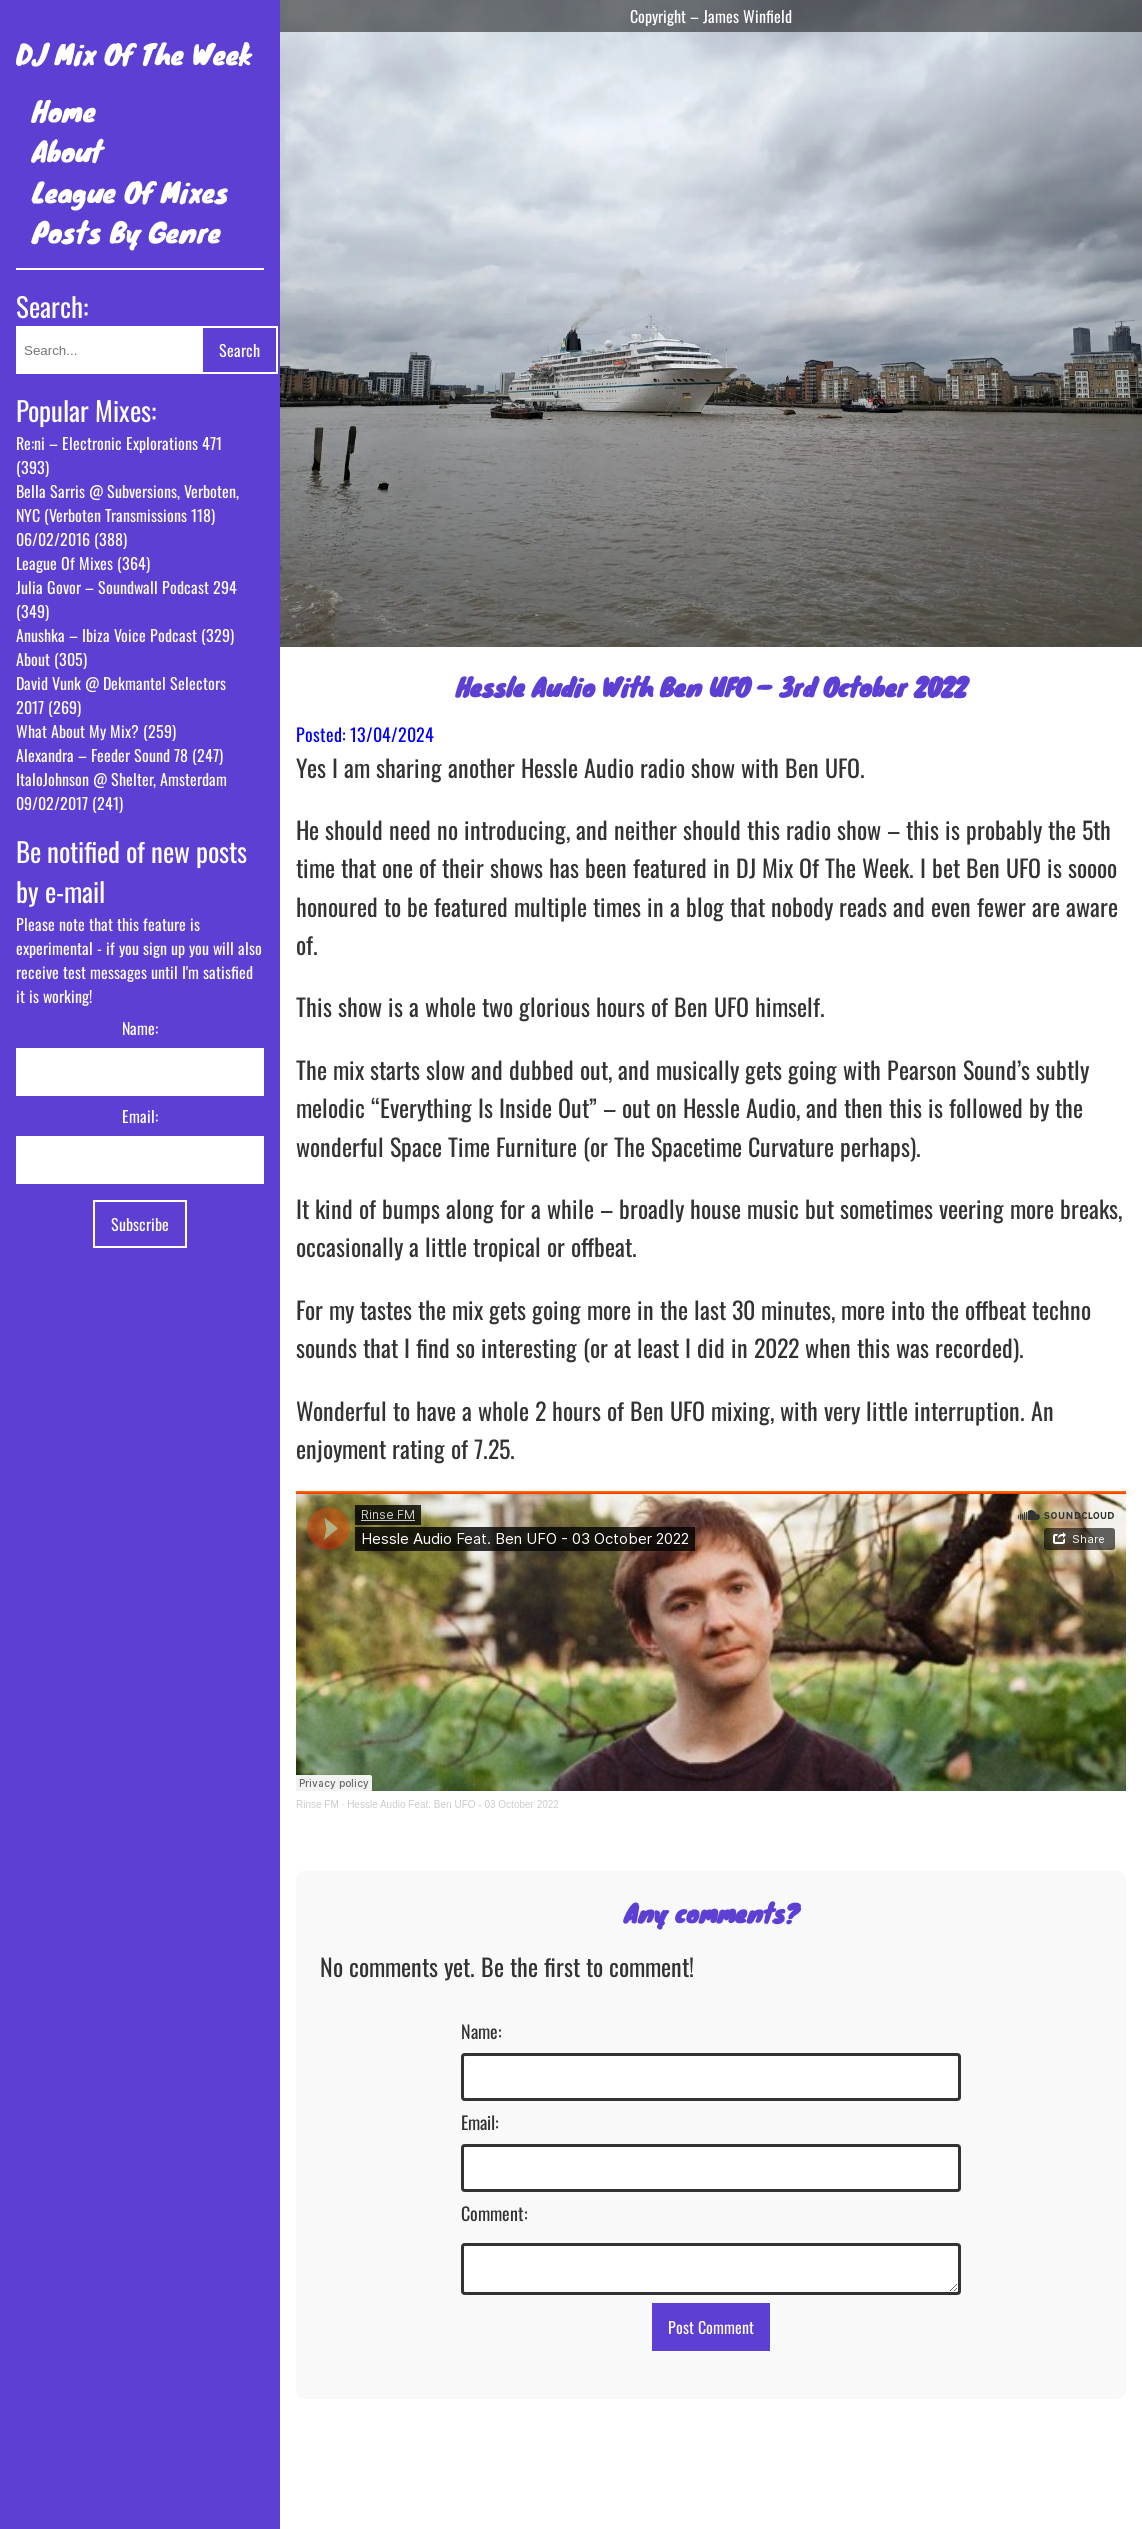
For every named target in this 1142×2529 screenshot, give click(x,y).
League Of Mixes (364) (83, 563)
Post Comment (711, 2333)
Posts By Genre (126, 231)
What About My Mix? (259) (96, 731)
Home (64, 110)
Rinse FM (317, 1804)
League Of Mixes (130, 191)
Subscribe (140, 1224)
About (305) (51, 659)
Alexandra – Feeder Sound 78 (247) (119, 755)
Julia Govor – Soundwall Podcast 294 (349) (126, 599)
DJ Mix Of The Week (134, 53)
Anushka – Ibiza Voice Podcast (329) (125, 635)
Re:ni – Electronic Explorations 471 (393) (119, 455)
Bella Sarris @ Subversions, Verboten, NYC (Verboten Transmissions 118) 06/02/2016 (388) (127, 515)
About (67, 150)
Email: (140, 1116)
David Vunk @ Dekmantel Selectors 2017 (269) (121, 695)
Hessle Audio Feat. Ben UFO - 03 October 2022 (453, 1804)
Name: (140, 1028)
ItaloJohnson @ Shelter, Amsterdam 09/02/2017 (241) (121, 791)
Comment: (494, 2213)
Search (239, 350)
